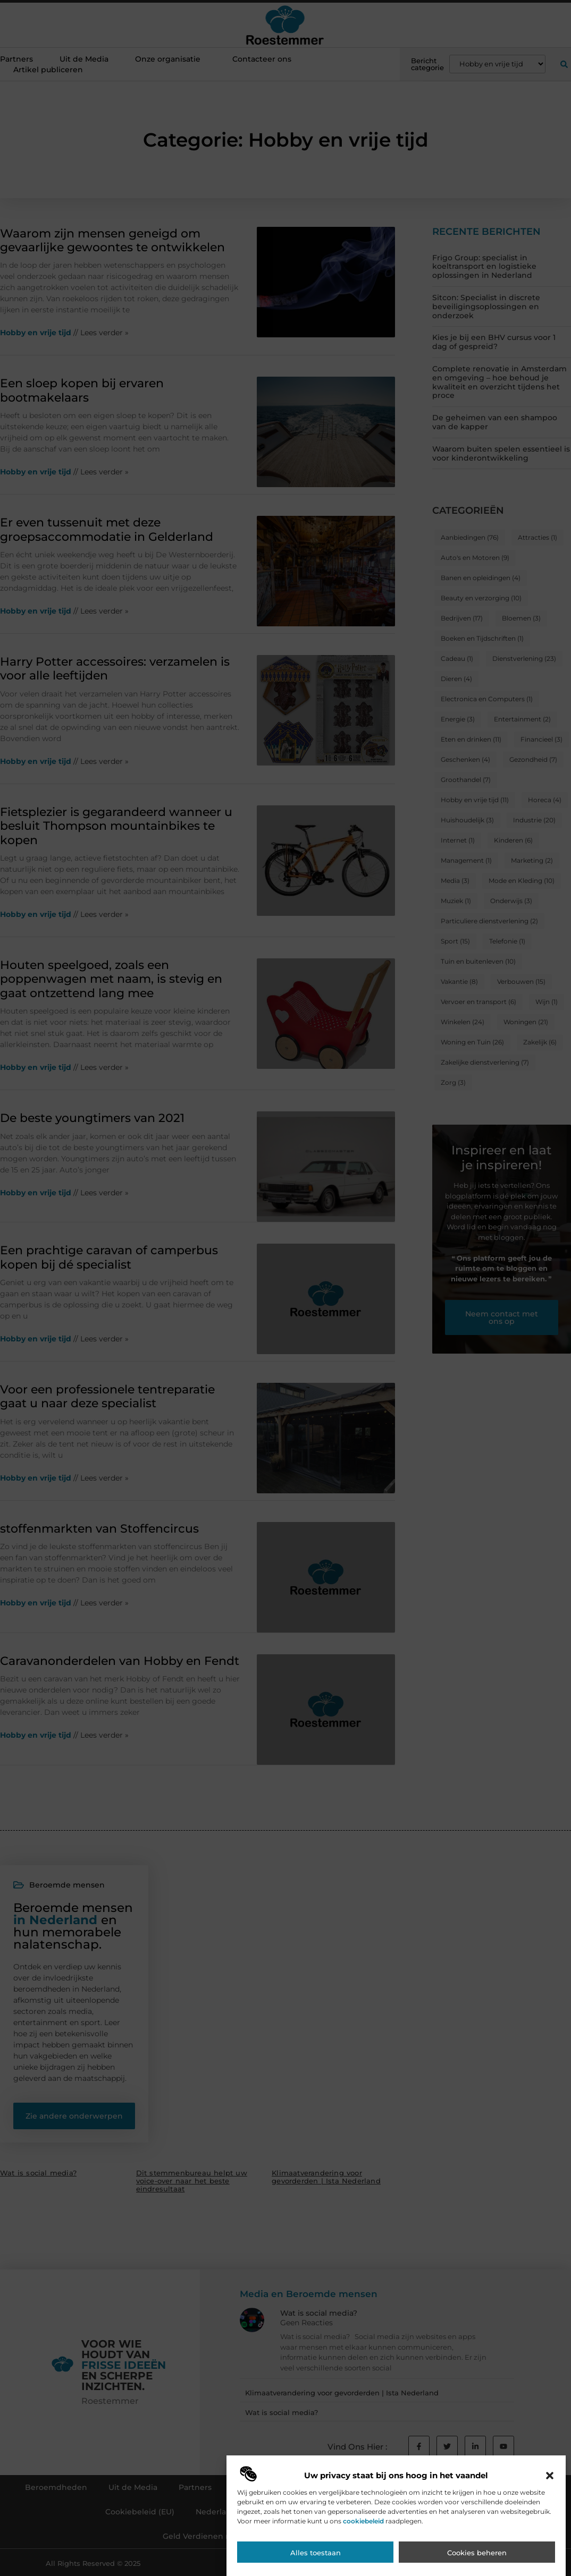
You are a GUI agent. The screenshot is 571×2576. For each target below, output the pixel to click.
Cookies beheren (477, 2554)
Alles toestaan (315, 2554)
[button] (549, 2477)
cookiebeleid (363, 2523)
